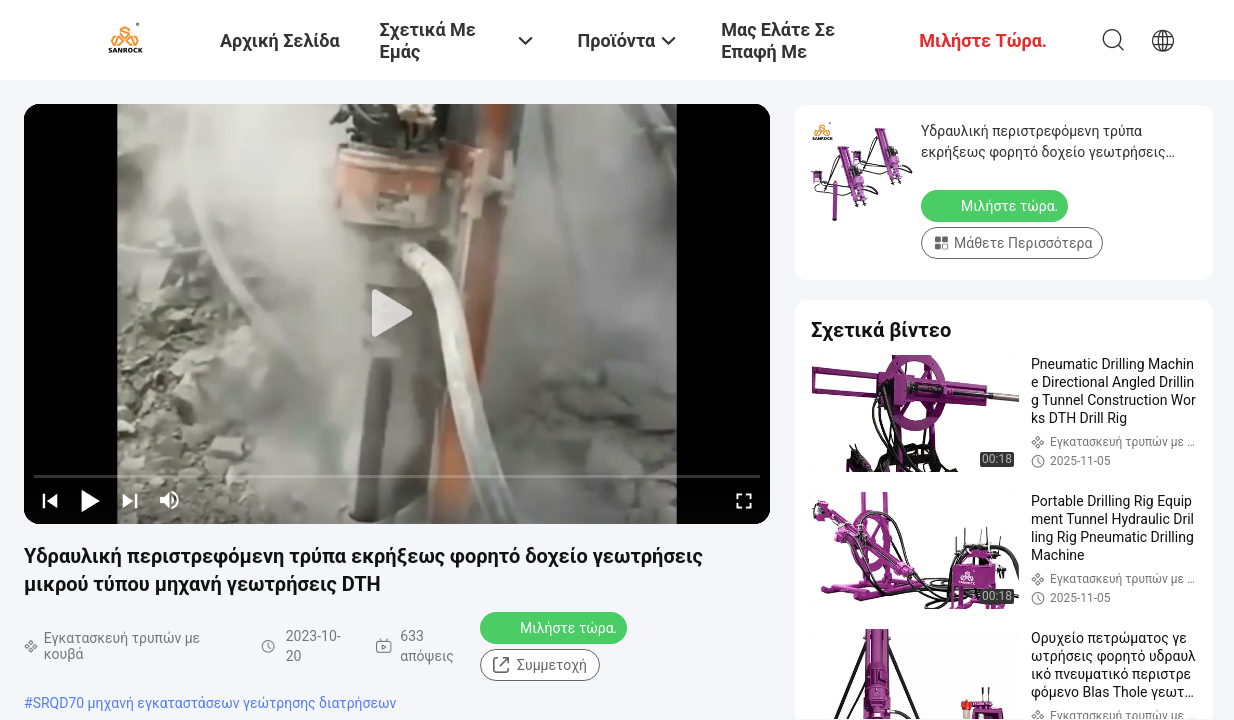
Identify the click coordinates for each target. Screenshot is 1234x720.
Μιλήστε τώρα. (555, 627)
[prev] (50, 500)
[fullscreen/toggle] (744, 500)
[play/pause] (90, 500)
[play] (397, 314)
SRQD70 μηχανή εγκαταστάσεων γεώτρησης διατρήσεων (215, 703)
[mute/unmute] (170, 500)
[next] (130, 500)
